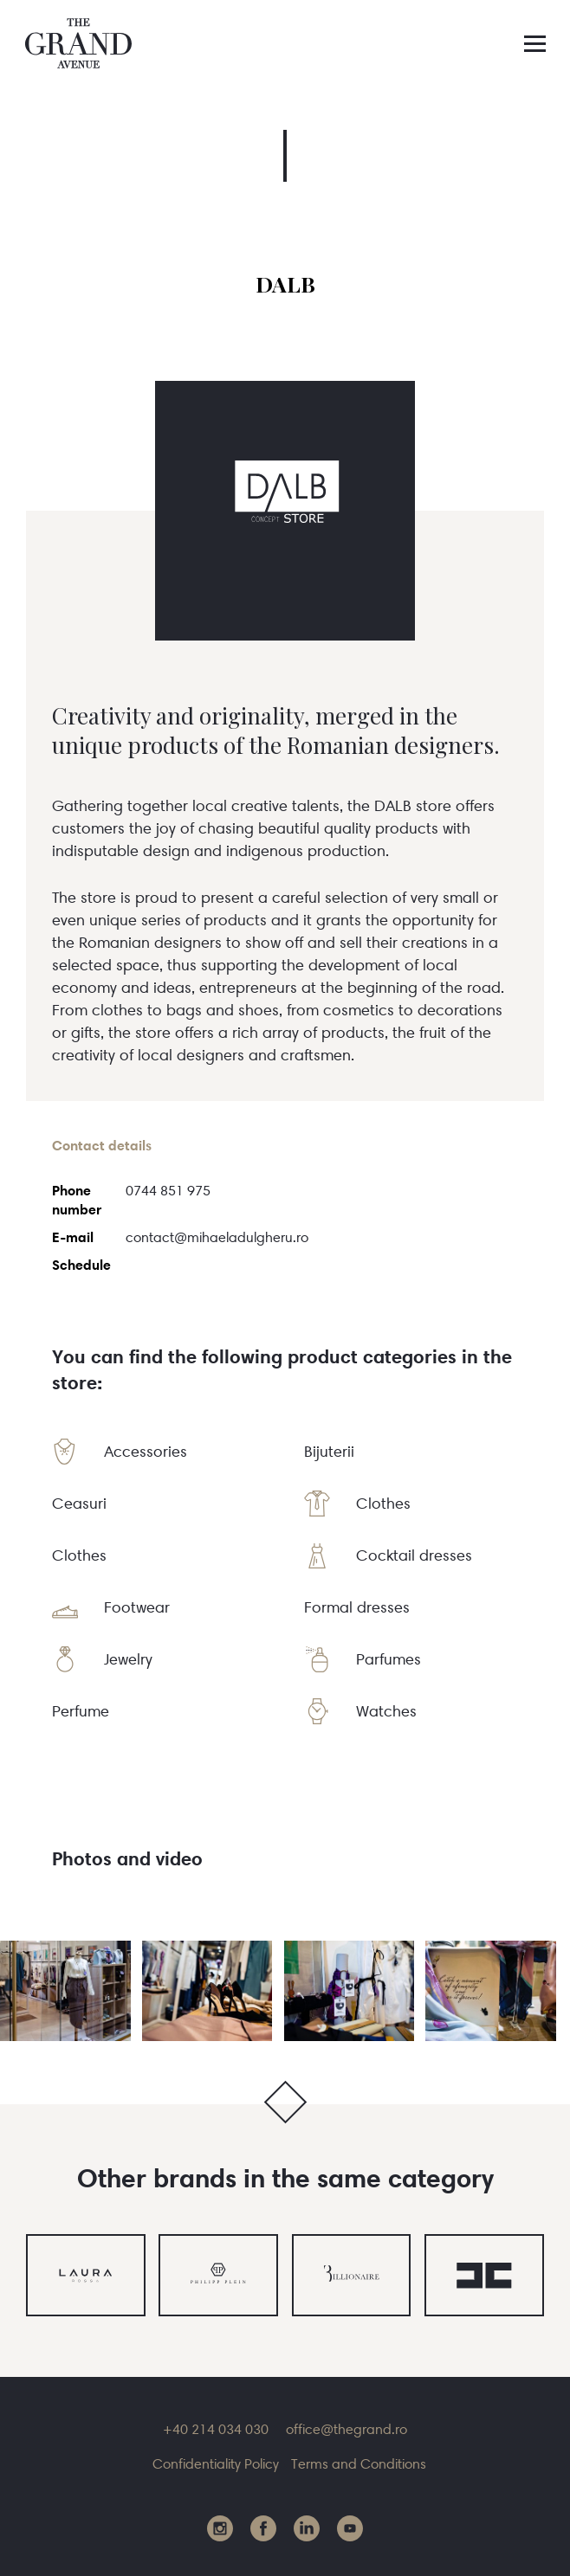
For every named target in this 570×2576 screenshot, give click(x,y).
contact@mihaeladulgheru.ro (217, 1237)
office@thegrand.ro (346, 2429)
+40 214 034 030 (216, 2429)
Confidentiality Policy (215, 2463)
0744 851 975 (168, 1190)
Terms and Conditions (358, 2463)
